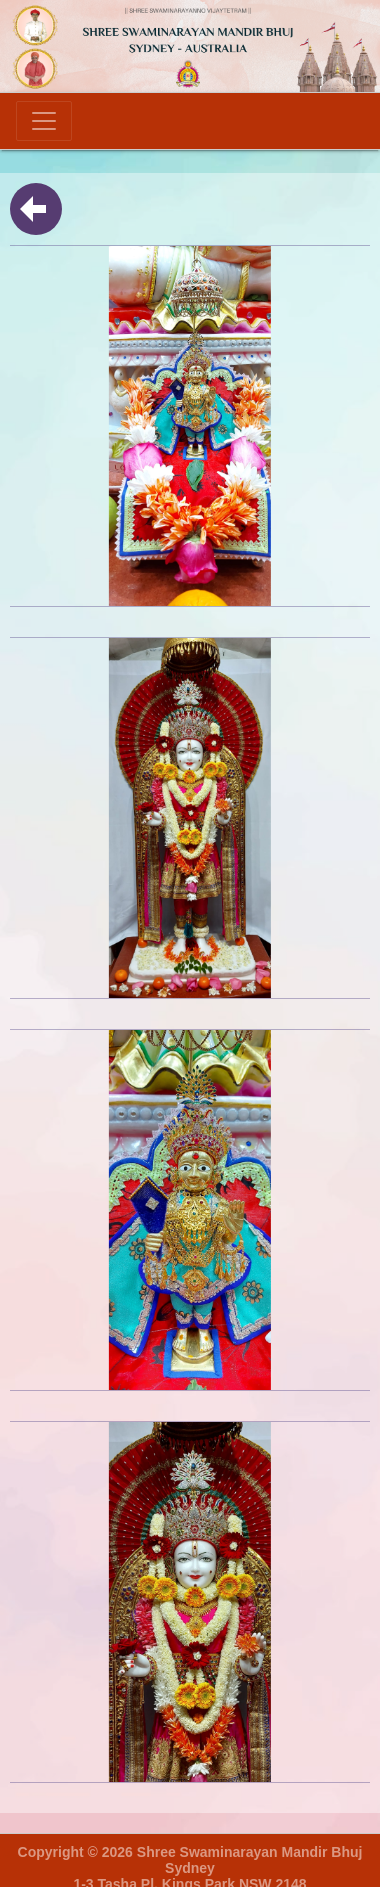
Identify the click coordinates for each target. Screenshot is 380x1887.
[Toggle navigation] (44, 121)
